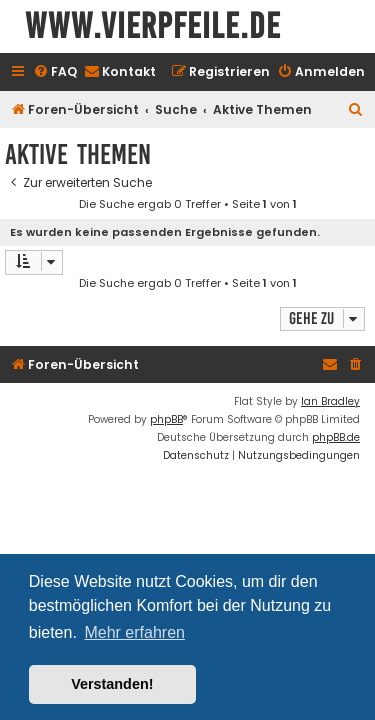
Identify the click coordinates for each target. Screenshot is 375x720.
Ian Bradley (330, 401)
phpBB (166, 419)
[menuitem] (55, 72)
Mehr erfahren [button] (134, 632)
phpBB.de (336, 437)
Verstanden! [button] (112, 684)
